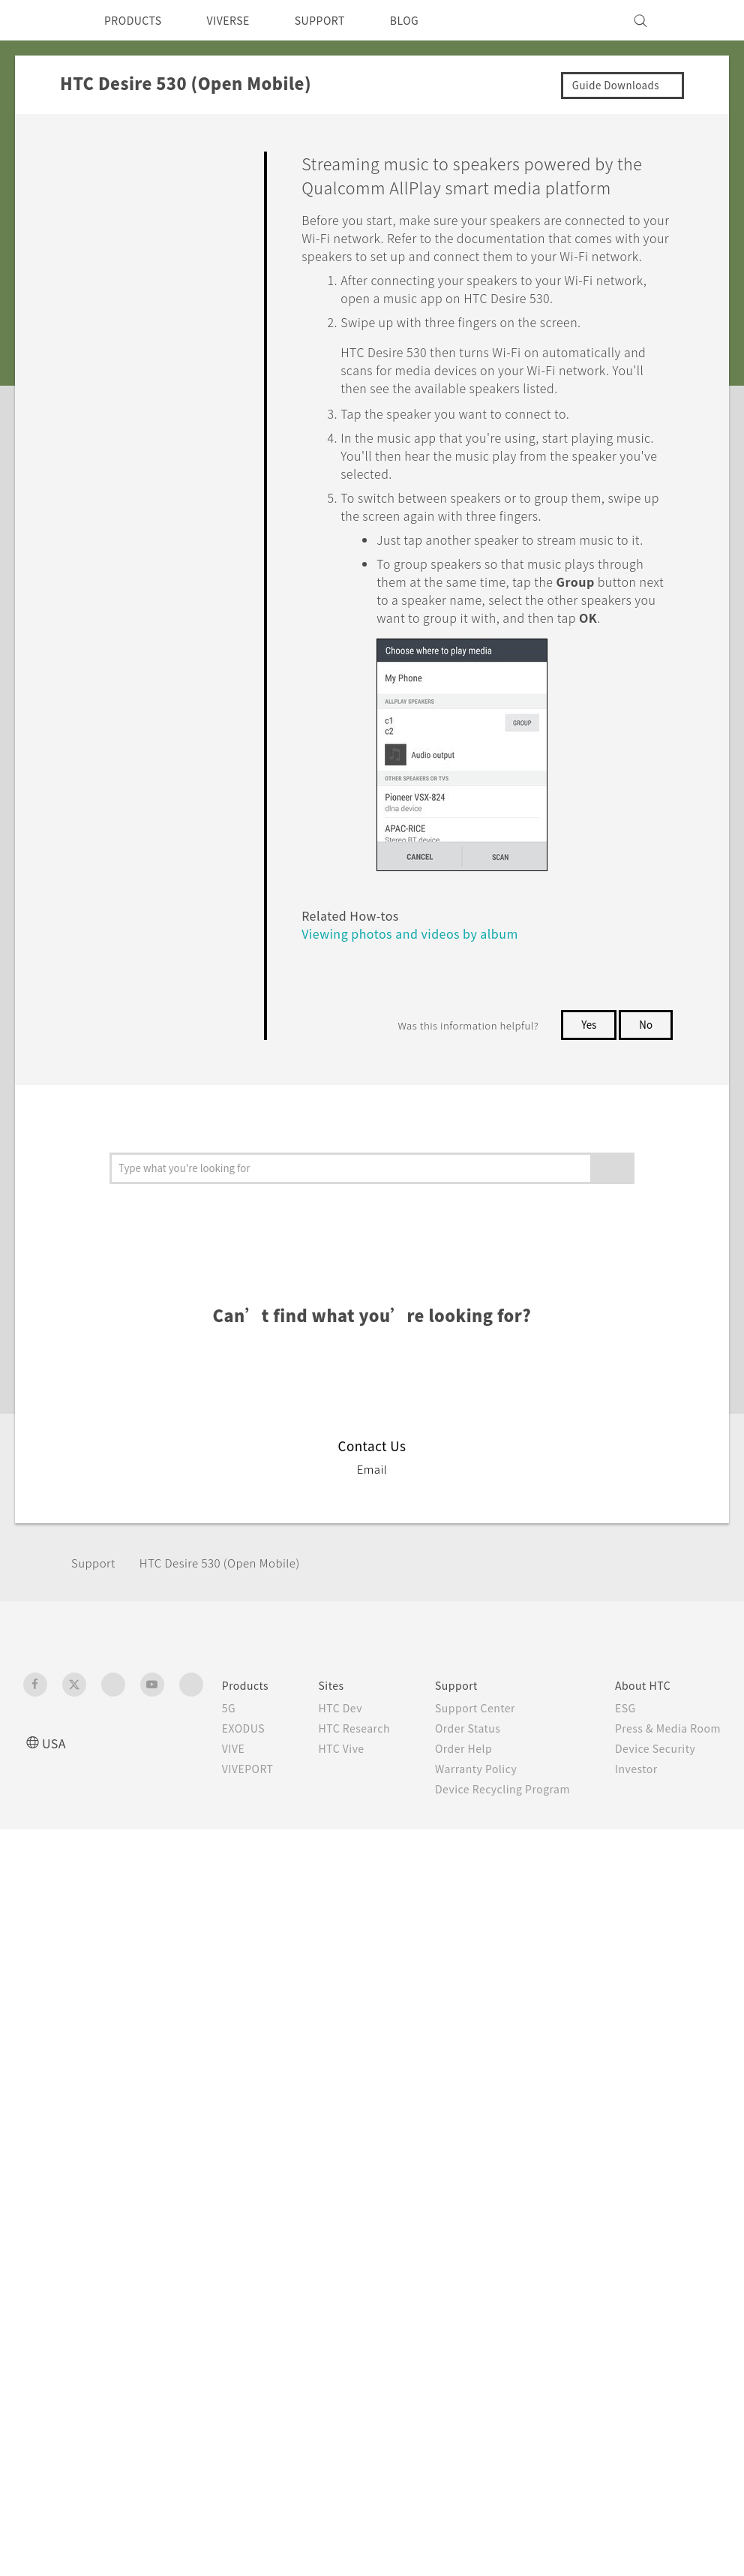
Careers (563, 1996)
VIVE (224, 1956)
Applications (104, 298)
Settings (93, 1037)
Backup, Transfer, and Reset (147, 418)
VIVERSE (241, 20)
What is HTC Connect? (150, 549)
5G (218, 1915)
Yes (586, 1063)
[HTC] (41, 20)
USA (55, 1950)
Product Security (589, 2017)
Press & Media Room (600, 1936)
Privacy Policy (581, 2037)
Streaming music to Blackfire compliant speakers (169, 662)
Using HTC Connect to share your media (171, 601)
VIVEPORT (241, 1976)
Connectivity (106, 452)
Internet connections (139, 481)
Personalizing (108, 229)
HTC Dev (341, 1915)
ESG (554, 1915)
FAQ (83, 159)
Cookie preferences (102, 2553)
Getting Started (113, 194)
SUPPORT (341, 20)
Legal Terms (687, 2251)
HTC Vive (342, 1972)
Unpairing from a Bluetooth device (164, 938)
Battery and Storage (126, 383)
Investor (565, 1976)
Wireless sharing (129, 509)
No (645, 1063)
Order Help (445, 1972)
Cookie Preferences (597, 2057)
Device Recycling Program (442, 2044)
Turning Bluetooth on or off (165, 833)
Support (95, 1770)
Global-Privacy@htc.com (641, 2288)
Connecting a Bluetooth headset (168, 886)
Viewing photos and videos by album (384, 1211)
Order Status (449, 1951)
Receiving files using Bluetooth (160, 990)
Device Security (586, 1956)
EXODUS (235, 1936)
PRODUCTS (137, 20)
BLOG (431, 20)
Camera (91, 263)
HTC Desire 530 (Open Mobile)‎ (233, 1770)
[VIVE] (700, 20)
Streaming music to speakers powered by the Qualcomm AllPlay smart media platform (167, 751)
